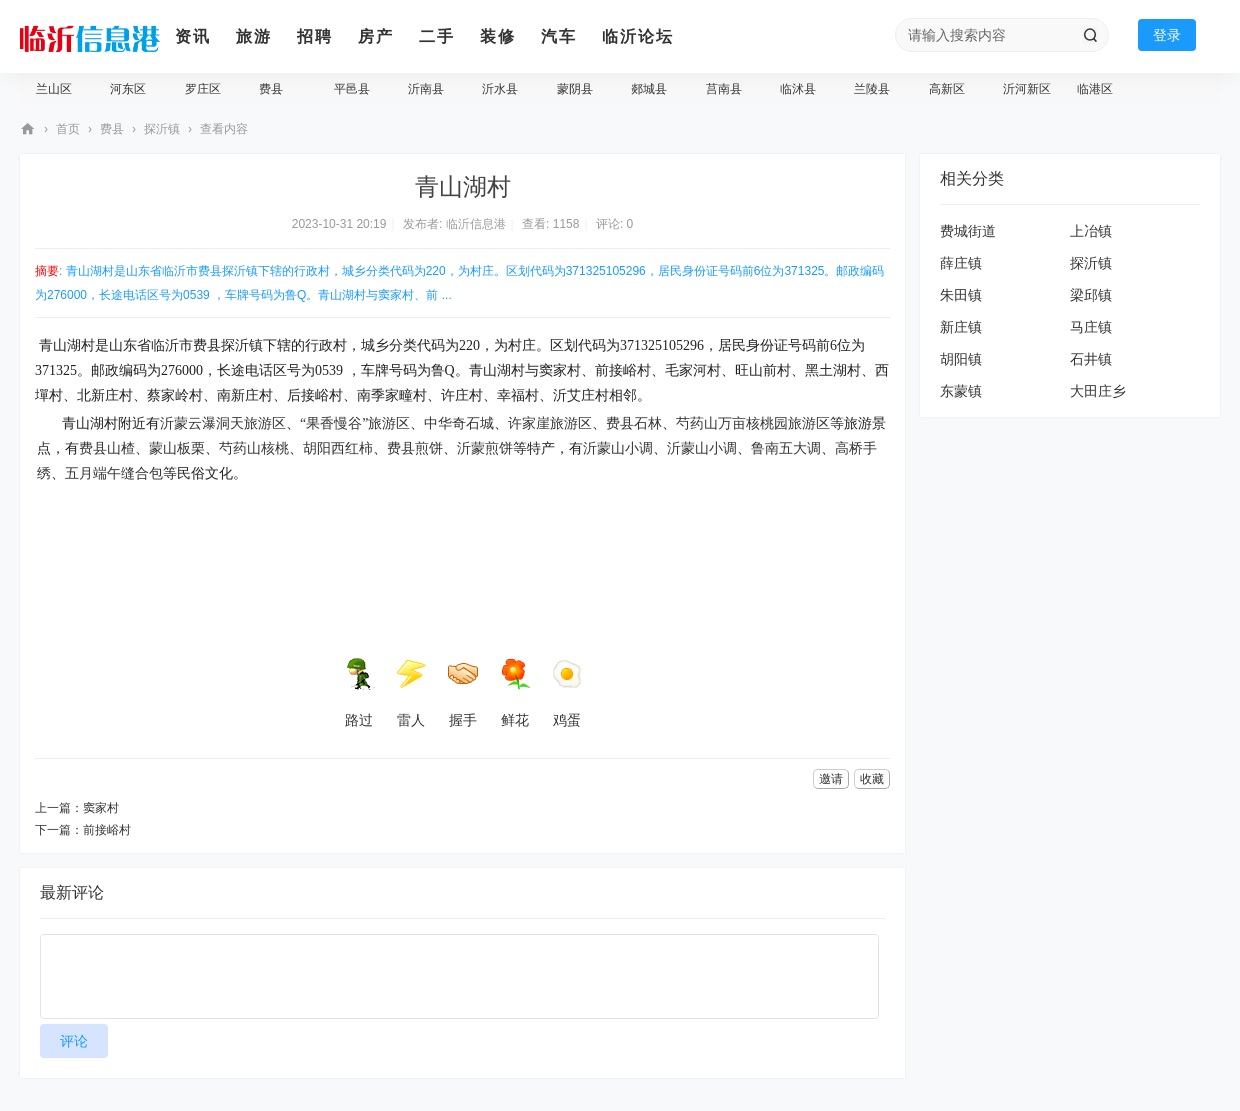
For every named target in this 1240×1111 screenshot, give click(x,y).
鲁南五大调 (786, 448)
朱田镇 (961, 295)
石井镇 (1091, 359)
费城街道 (968, 231)
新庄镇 (961, 327)
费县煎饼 (415, 448)
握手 (463, 693)
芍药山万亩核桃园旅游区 (753, 423)
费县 (271, 89)
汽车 (559, 36)
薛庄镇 (961, 263)
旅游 (254, 36)
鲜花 (515, 693)
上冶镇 (1091, 231)
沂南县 (426, 89)
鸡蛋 (567, 693)
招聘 (315, 36)
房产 (376, 36)
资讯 (193, 36)
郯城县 (649, 89)
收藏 (872, 779)
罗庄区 (203, 89)
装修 (498, 36)
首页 (68, 129)
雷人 (411, 693)
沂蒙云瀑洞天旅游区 (223, 423)
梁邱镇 (1091, 295)
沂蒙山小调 (618, 448)
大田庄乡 (1098, 391)
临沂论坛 (638, 36)
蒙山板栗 (177, 448)
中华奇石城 (459, 423)
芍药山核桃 (254, 448)
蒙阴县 (575, 89)
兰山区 (54, 89)
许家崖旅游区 (550, 423)
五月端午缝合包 (114, 473)
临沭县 (798, 89)
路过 (359, 693)
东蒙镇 (961, 391)
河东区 (128, 89)
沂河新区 (1027, 89)
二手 (437, 36)
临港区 (1095, 89)
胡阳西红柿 (338, 448)
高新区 (947, 89)
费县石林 (634, 423)
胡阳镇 (961, 359)
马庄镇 (1091, 327)
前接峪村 (107, 830)
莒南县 (724, 89)
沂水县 (500, 89)
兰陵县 (872, 89)
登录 (1167, 35)
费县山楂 (107, 448)
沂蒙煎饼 (485, 448)
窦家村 (101, 808)
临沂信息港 (28, 129)
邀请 (831, 779)
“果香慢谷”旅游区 (355, 423)
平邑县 (352, 89)
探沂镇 (162, 129)
